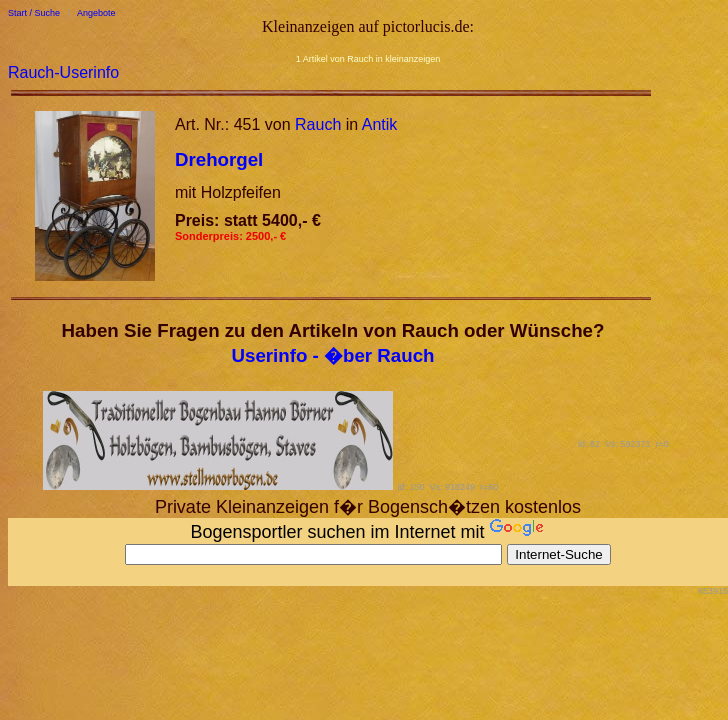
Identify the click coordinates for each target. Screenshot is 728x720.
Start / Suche (34, 13)
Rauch (318, 124)
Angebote (96, 13)
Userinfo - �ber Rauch (333, 355)
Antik (380, 124)
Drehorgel (219, 159)
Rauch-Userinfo (63, 72)
